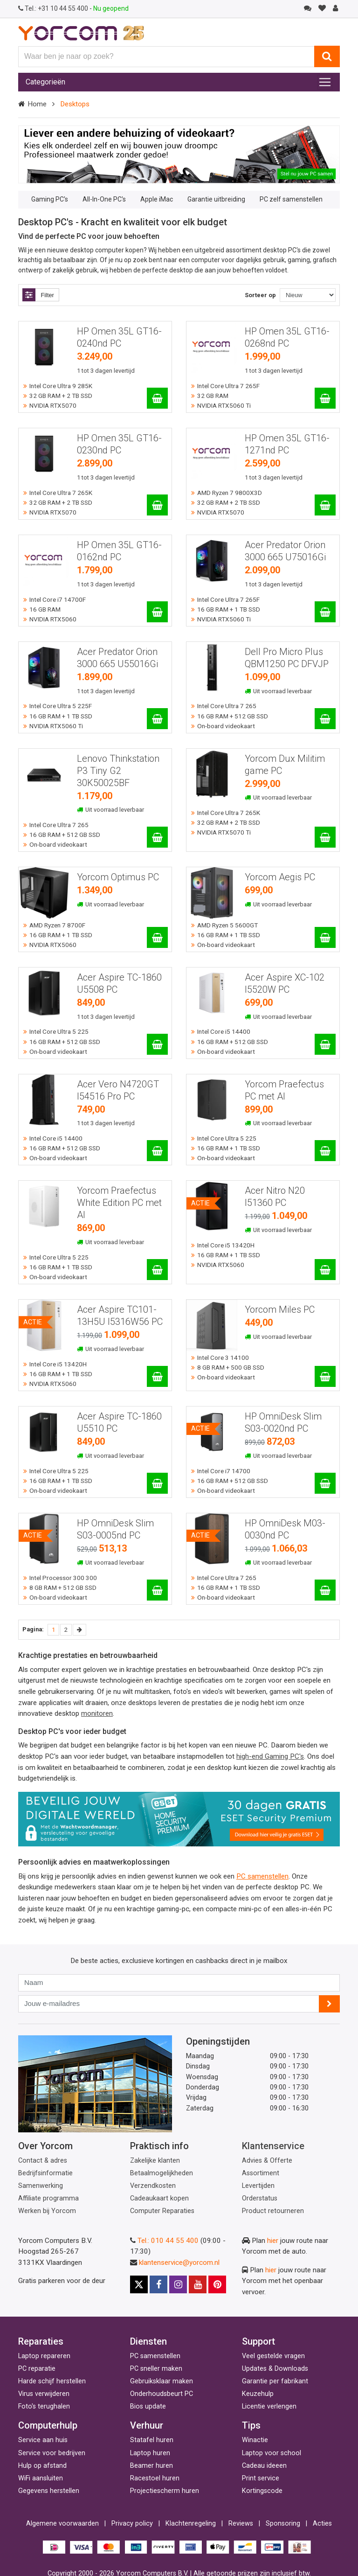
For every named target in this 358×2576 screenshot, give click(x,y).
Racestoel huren (154, 2478)
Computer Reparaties (162, 2211)
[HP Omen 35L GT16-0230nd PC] (157, 504)
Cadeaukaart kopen (159, 2198)
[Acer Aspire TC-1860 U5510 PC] (157, 1483)
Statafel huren (151, 2440)
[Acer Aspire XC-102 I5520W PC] (325, 1044)
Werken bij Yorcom (47, 2211)
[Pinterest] (217, 2284)
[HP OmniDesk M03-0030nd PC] (325, 1590)
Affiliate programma (48, 2198)
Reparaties (40, 2341)
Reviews (240, 2523)
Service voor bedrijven (51, 2453)
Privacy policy (132, 2523)
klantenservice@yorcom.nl (179, 2262)
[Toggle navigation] (324, 82)
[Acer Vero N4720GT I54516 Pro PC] (157, 1150)
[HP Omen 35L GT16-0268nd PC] (325, 398)
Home (37, 104)
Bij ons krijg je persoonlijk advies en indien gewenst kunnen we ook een (127, 1876)
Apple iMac (156, 199)
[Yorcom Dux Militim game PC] (325, 837)
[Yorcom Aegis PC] (325, 937)
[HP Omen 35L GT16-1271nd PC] (325, 504)
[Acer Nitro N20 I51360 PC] (325, 1269)
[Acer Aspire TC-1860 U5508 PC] (157, 1044)
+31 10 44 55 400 (54, 8)
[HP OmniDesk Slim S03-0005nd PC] (157, 1590)
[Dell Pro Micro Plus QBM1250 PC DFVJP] (325, 718)
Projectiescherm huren (164, 2491)
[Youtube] (198, 2284)
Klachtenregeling (190, 2523)
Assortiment (260, 2173)
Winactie (255, 2440)
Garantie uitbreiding (216, 199)
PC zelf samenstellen (291, 199)
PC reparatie (36, 2369)
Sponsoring (283, 2523)
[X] (139, 2284)
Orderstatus (259, 2198)
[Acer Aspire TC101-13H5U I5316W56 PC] (157, 1376)
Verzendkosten (153, 2186)
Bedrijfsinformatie (45, 2173)
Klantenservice (273, 2145)
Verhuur (146, 2425)
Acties (322, 2523)
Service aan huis (43, 2440)
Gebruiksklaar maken (161, 2381)
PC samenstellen (155, 2356)
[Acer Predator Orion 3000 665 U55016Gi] (157, 718)
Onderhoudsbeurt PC (161, 2394)
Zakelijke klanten (155, 2161)
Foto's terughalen (44, 2406)
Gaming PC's (49, 199)
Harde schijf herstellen (52, 2381)
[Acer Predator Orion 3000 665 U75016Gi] (325, 611)
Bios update (148, 2406)
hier (272, 2240)
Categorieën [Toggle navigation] (45, 81)
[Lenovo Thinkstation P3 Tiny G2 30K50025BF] (157, 837)
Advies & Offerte (267, 2161)
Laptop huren (150, 2453)
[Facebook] (158, 2284)
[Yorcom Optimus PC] (157, 937)
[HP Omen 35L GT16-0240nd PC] (157, 398)
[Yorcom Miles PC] (325, 1376)
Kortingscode (262, 2491)
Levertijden (258, 2186)
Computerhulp (47, 2425)
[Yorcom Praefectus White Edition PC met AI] (157, 1269)
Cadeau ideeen (264, 2466)
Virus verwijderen (43, 2394)
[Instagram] (178, 2284)
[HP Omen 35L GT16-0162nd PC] (157, 611)
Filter (38, 294)
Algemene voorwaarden (62, 2523)
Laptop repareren (44, 2356)
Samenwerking (40, 2186)
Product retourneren (273, 2211)
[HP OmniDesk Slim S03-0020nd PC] (325, 1483)
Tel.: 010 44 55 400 (168, 2240)
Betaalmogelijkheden (161, 2173)
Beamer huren (151, 2466)
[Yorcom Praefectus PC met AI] (325, 1150)
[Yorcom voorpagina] (81, 32)
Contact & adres (42, 2161)
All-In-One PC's (104, 199)
